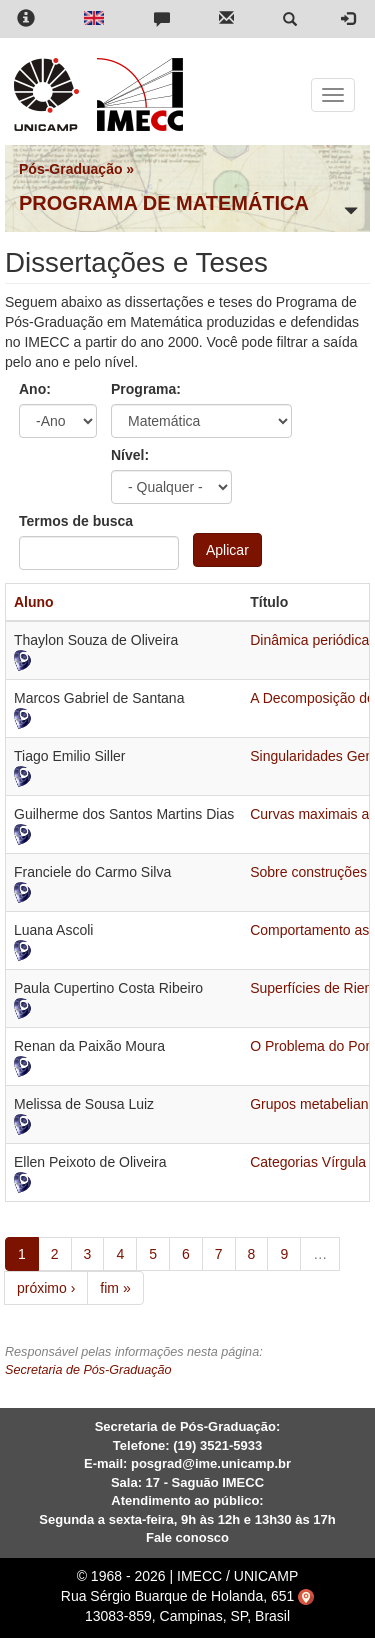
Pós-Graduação (70, 169)
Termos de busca (76, 521)
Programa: (146, 389)
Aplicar (227, 550)
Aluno (34, 602)
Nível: (130, 455)
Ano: (35, 389)
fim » (115, 1288)
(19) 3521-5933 (217, 1445)
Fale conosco (187, 1537)
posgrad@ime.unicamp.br (211, 1463)
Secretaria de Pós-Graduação (88, 1370)
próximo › (46, 1288)
